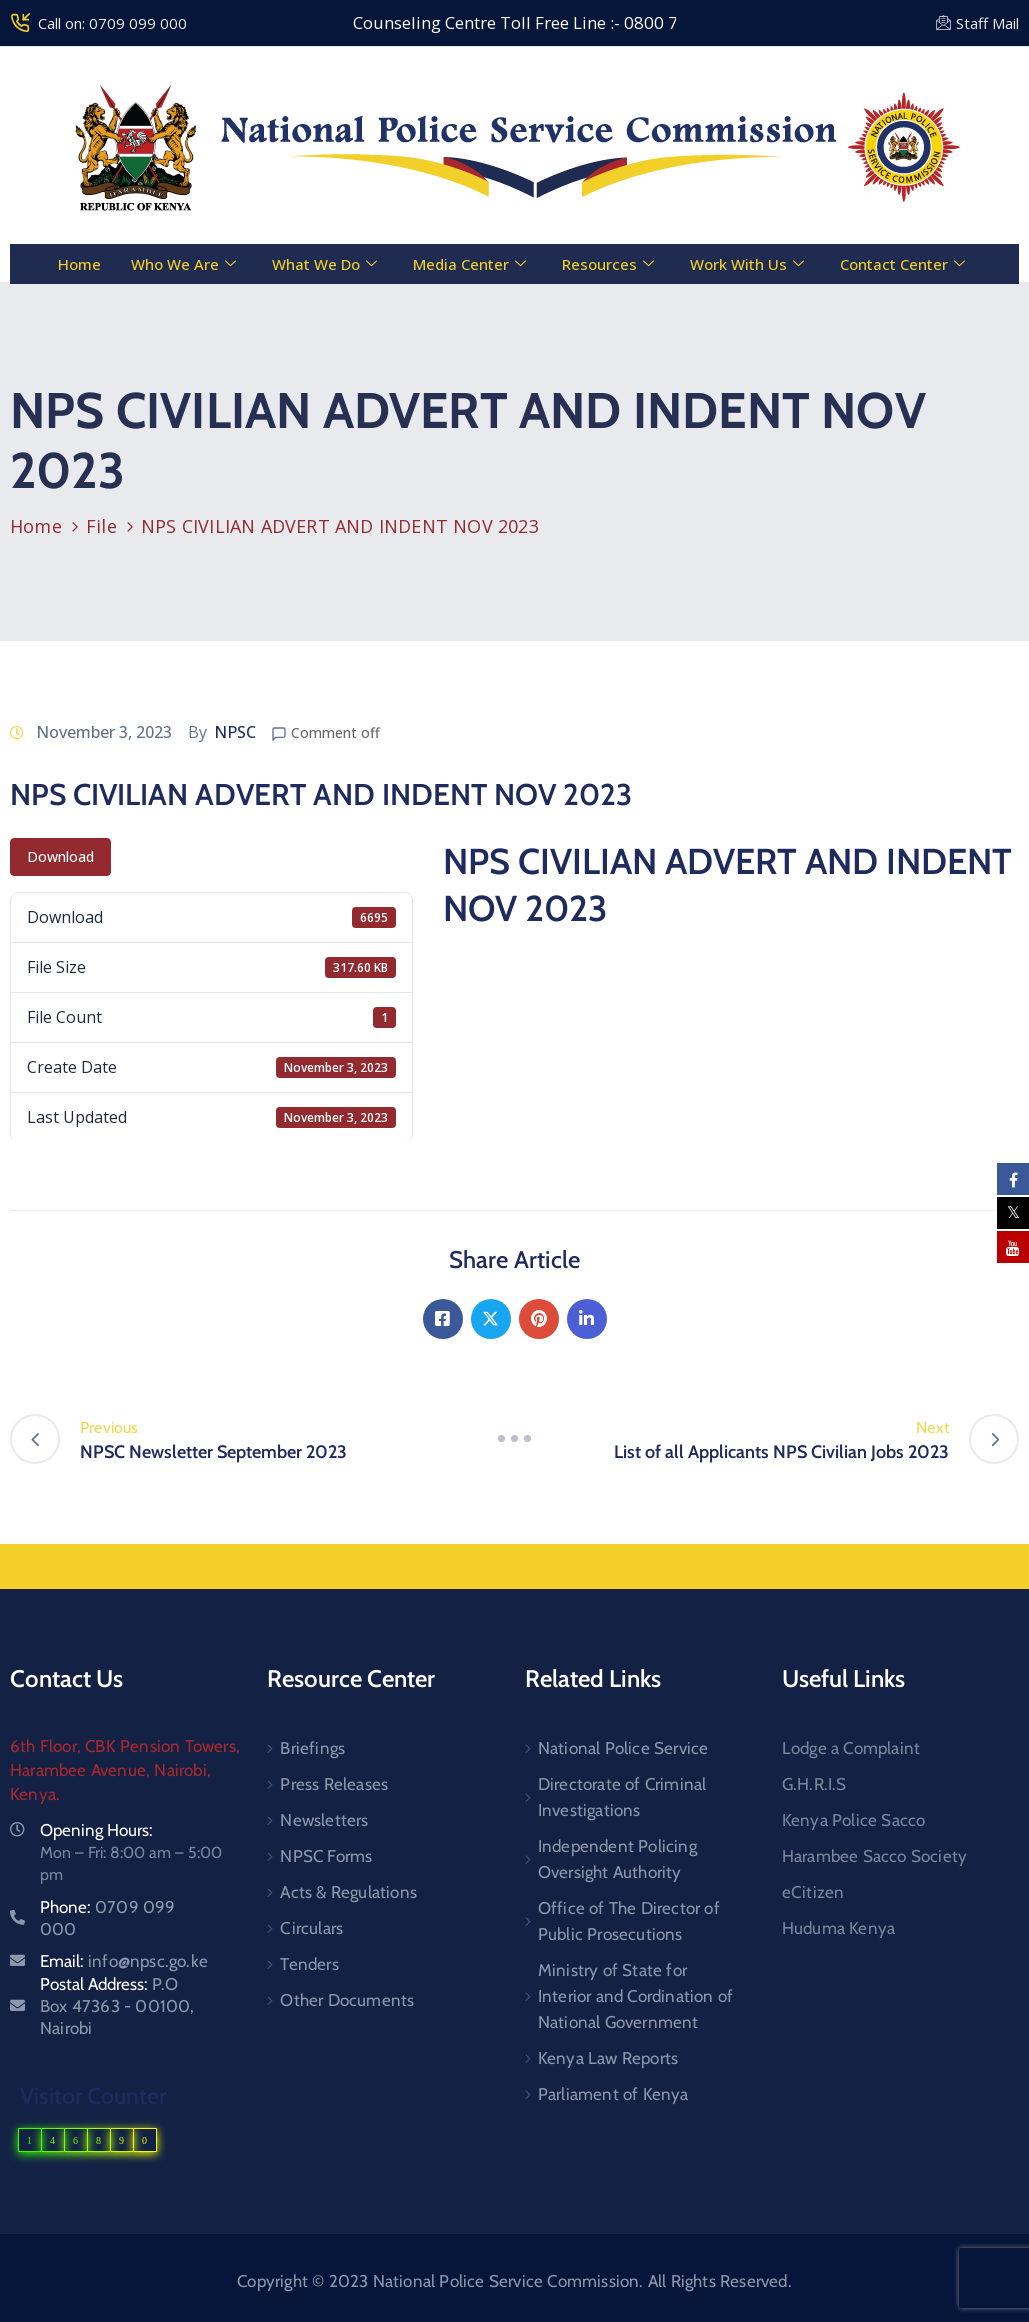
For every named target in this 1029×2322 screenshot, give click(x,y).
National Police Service (623, 1748)
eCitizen (813, 1892)
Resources (608, 264)
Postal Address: (117, 2006)
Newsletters (324, 1820)
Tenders (309, 1964)
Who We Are (183, 264)
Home (79, 264)
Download (60, 856)
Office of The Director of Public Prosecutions (629, 1921)
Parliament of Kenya (613, 2094)
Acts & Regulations (348, 1892)
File (101, 526)
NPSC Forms (326, 1856)
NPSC (235, 732)
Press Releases (334, 1784)
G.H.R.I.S (814, 1784)
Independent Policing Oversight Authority (617, 1859)
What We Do (324, 264)
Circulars (311, 1928)
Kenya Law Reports (608, 2058)
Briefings (312, 1748)
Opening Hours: (96, 1830)
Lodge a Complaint (851, 1748)
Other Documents (347, 2000)
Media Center (469, 264)
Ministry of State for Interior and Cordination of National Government (635, 1996)
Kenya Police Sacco (854, 1820)
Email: (124, 1961)
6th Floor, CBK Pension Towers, (125, 1746)
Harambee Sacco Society (874, 1856)
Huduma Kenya (838, 1928)
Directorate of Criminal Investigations (622, 1797)
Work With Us (747, 264)
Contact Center (902, 264)
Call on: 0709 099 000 (112, 23)
